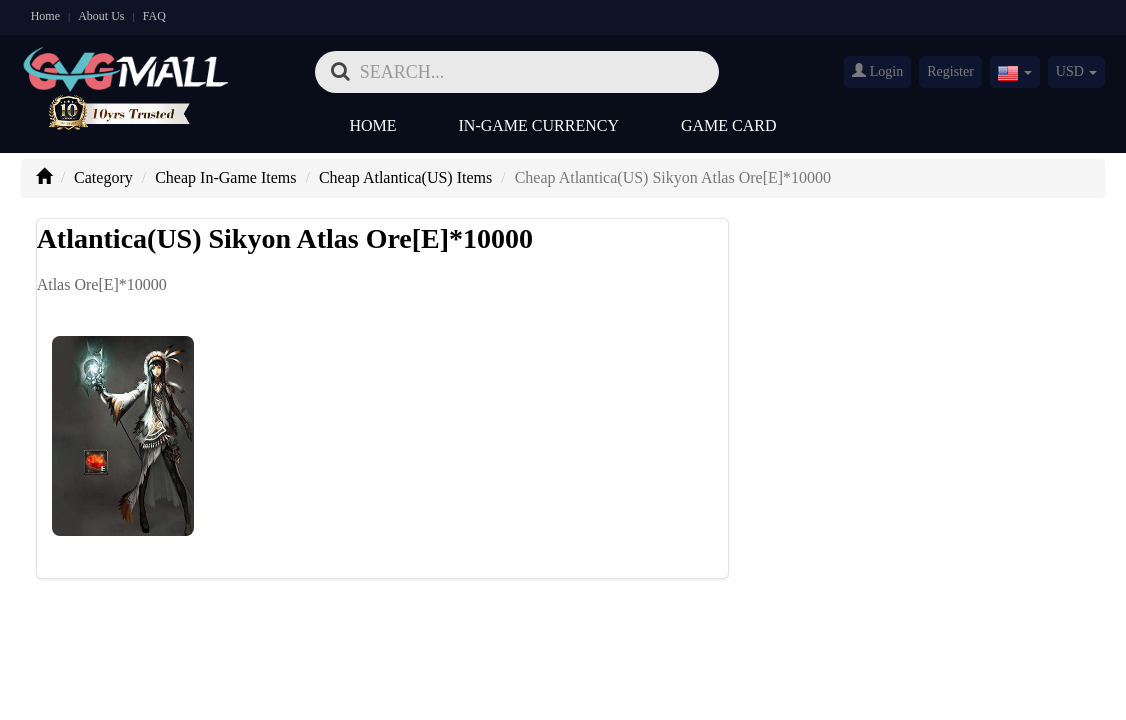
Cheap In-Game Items (225, 177)
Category (103, 177)
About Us (101, 16)
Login (877, 71)
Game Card (729, 125)
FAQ (154, 16)
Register (950, 71)
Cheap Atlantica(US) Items (405, 177)
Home (45, 16)
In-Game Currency (539, 125)
